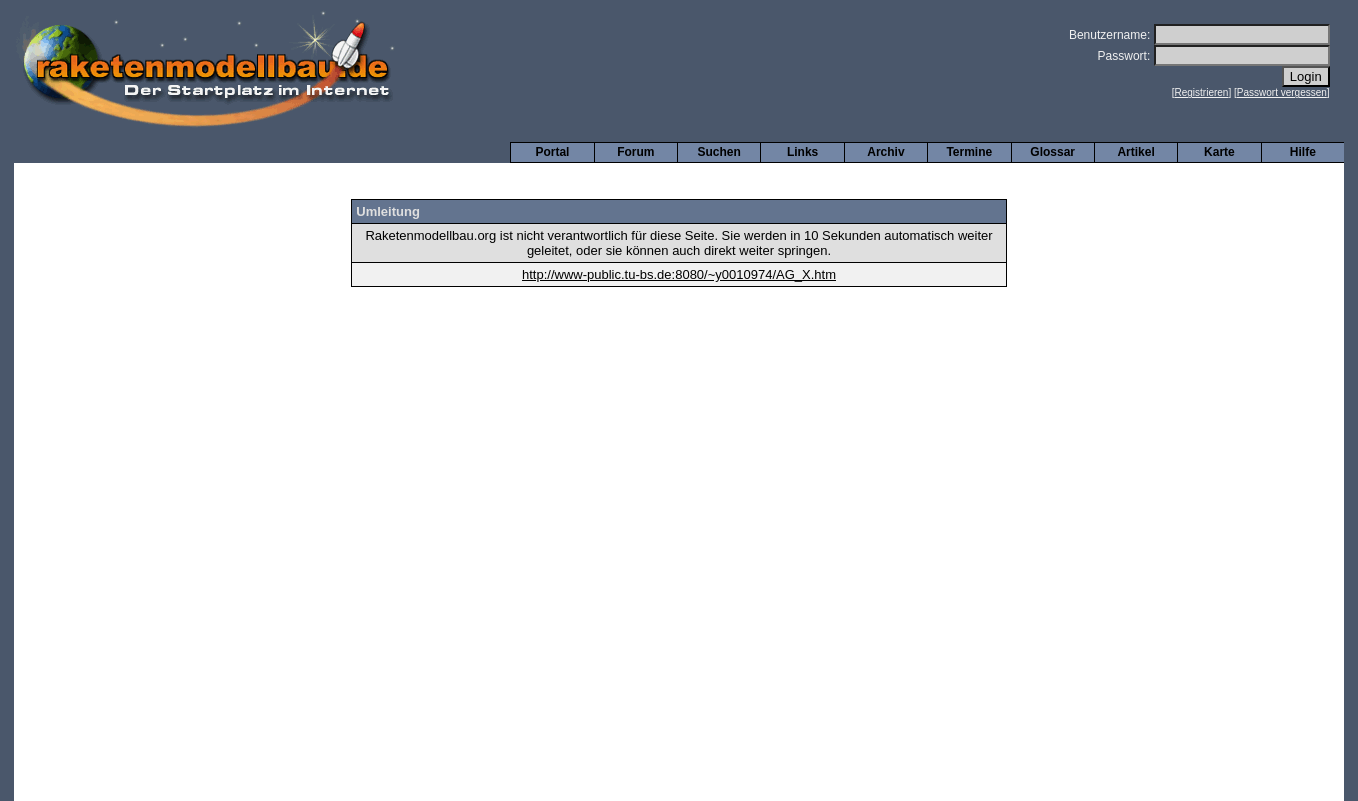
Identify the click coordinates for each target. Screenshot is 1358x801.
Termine (969, 152)
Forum (635, 152)
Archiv (885, 152)
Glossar (1052, 152)
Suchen (719, 152)
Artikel (1135, 152)
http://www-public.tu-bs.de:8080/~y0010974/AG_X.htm (679, 274)
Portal (552, 152)
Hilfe (1303, 152)
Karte (1219, 152)
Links (802, 152)
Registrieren (1202, 92)
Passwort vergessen (1282, 92)
